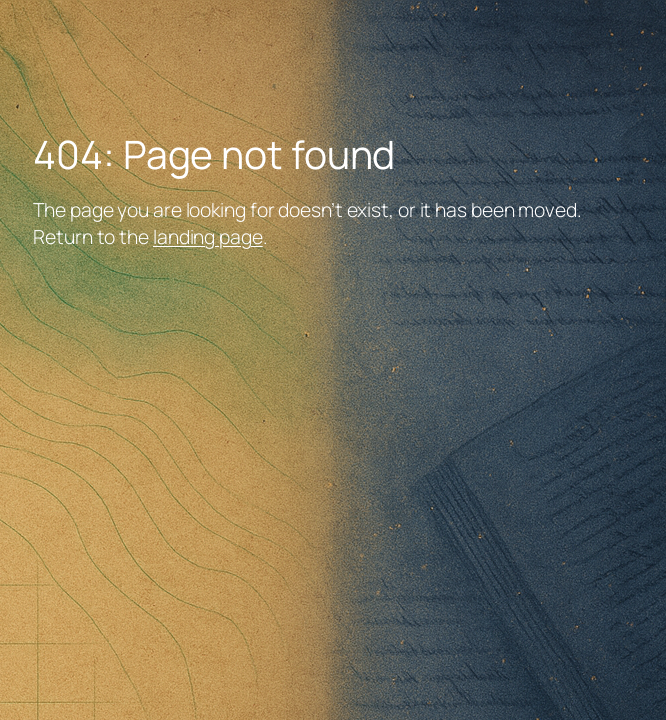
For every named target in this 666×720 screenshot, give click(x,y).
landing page (208, 236)
